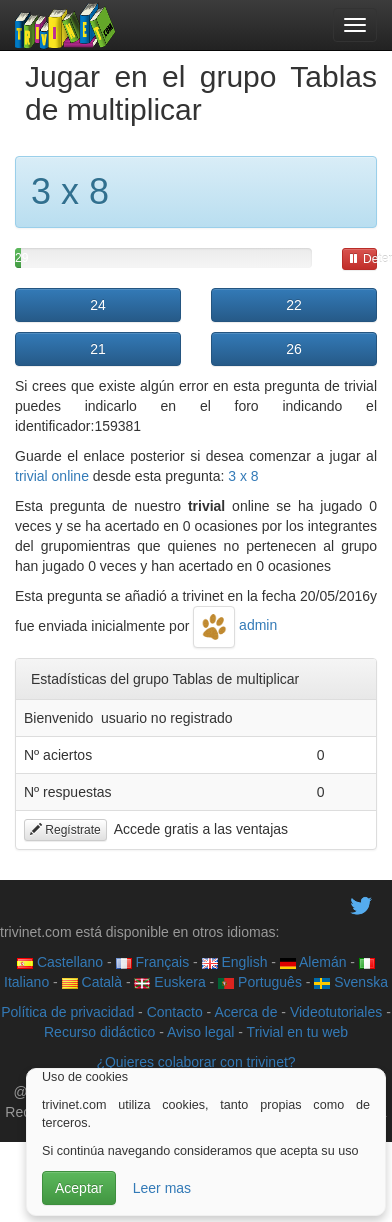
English (235, 962)
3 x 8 (243, 476)
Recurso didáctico (99, 1032)
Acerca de (245, 1012)
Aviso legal (200, 1032)
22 (294, 305)
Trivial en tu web (297, 1032)
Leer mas (162, 1188)
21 (98, 349)
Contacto (175, 1012)
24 (98, 305)
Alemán (313, 962)
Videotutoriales (336, 1012)
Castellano (60, 962)
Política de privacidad (67, 1012)
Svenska (351, 982)
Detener (362, 259)
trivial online (52, 476)
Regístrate (65, 830)
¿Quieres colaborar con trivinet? (195, 1062)
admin (235, 625)
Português (260, 982)
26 (294, 349)
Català (92, 982)
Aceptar (79, 1188)
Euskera (169, 982)
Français (153, 962)
